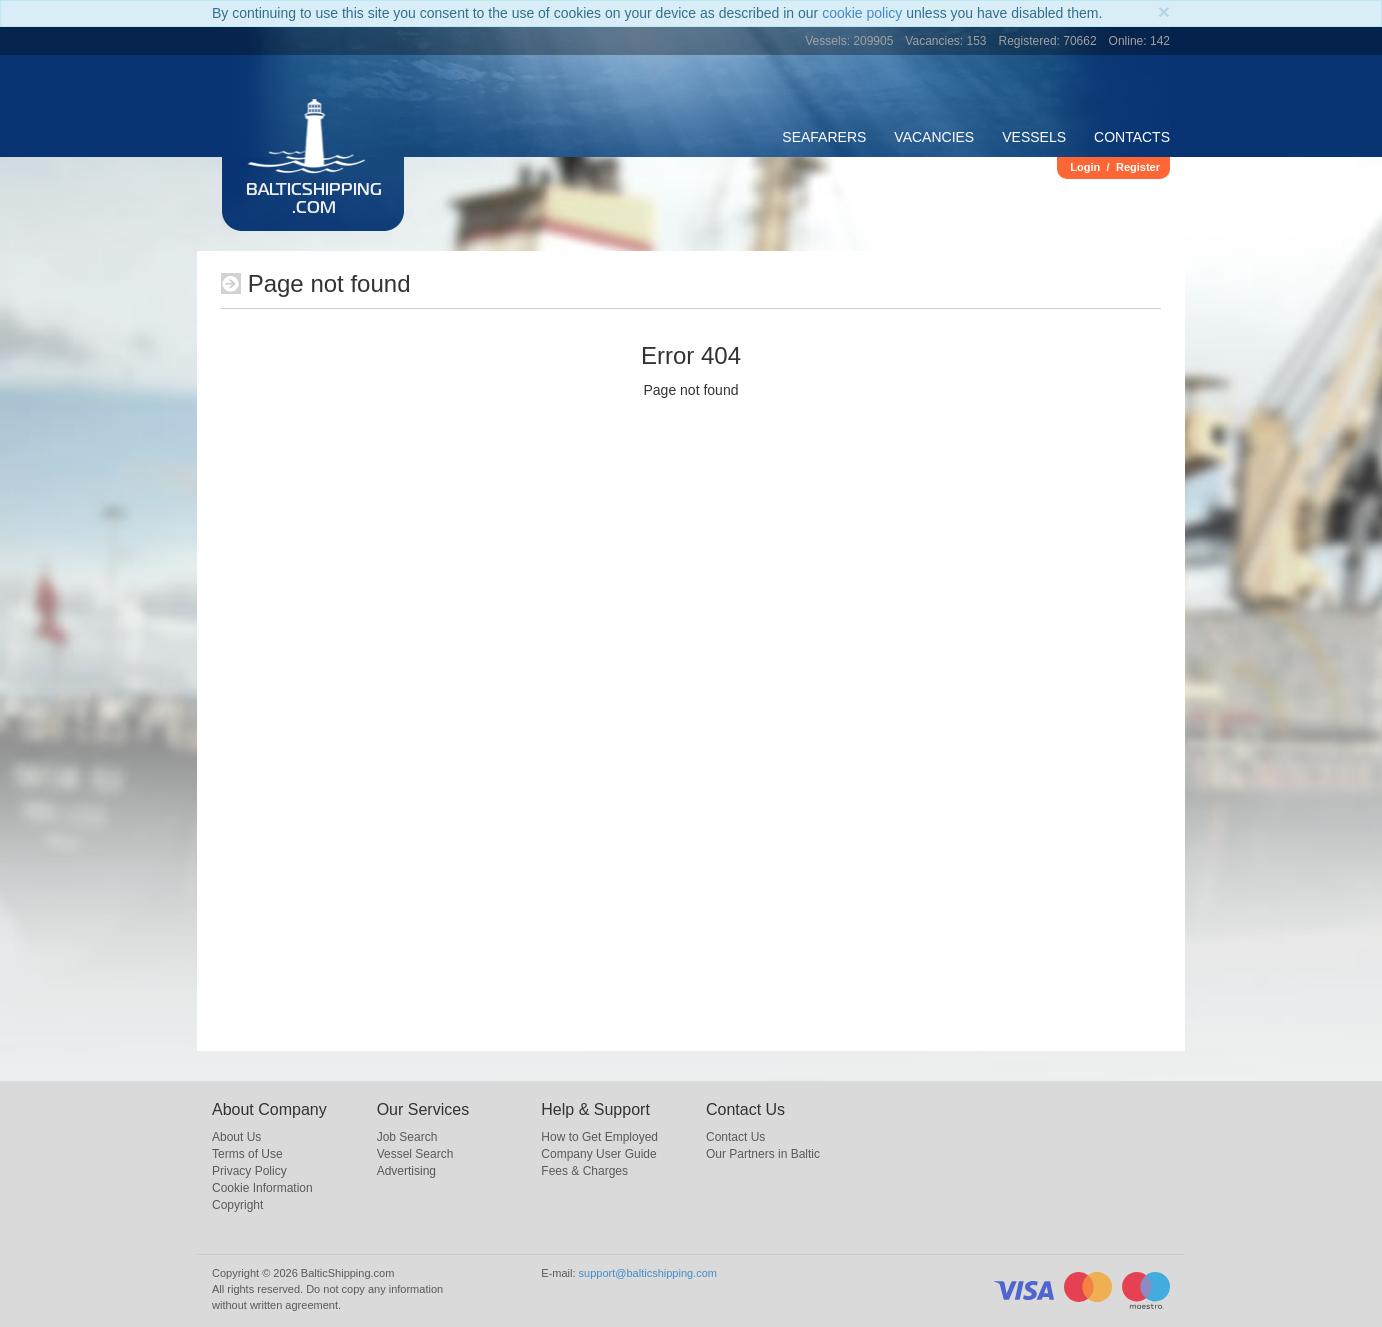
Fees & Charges (584, 1171)
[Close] (1164, 11)
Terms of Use (247, 1154)
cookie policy (862, 13)
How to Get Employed (599, 1137)
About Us (236, 1137)
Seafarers (824, 137)
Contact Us (735, 1137)
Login (1085, 167)
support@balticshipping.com (648, 1273)
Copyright (237, 1205)
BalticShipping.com (314, 200)
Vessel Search (415, 1154)
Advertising (406, 1171)
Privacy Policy (249, 1171)
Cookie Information (262, 1188)
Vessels (1034, 137)
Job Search (407, 1137)
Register (1138, 167)
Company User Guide (598, 1154)
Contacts (1132, 137)
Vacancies (934, 137)
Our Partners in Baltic (763, 1154)
